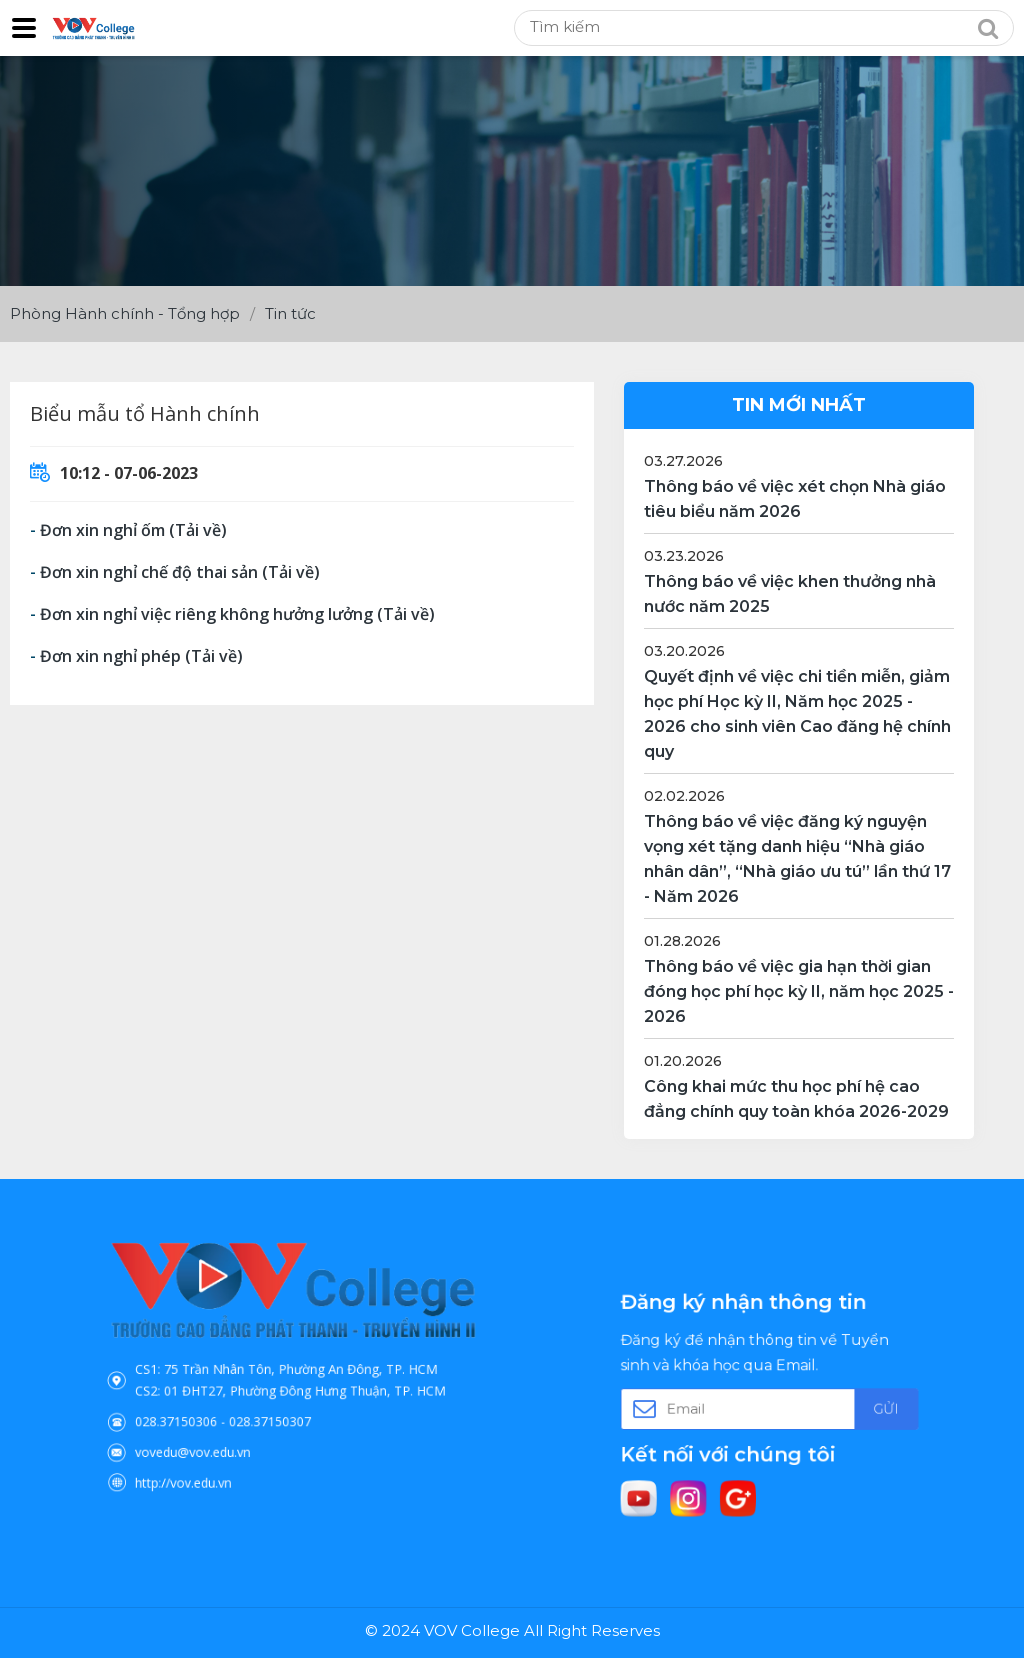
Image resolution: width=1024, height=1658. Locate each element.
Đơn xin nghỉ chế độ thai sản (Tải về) (180, 572)
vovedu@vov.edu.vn (225, 1426)
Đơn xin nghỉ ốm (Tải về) (133, 530)
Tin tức (290, 313)
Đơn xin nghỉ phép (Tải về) (141, 656)
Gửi (843, 1406)
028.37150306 (214, 1405)
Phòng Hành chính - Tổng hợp (125, 313)
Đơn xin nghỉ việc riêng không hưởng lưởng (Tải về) (237, 614)
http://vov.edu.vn (218, 1447)
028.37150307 (278, 1405)
